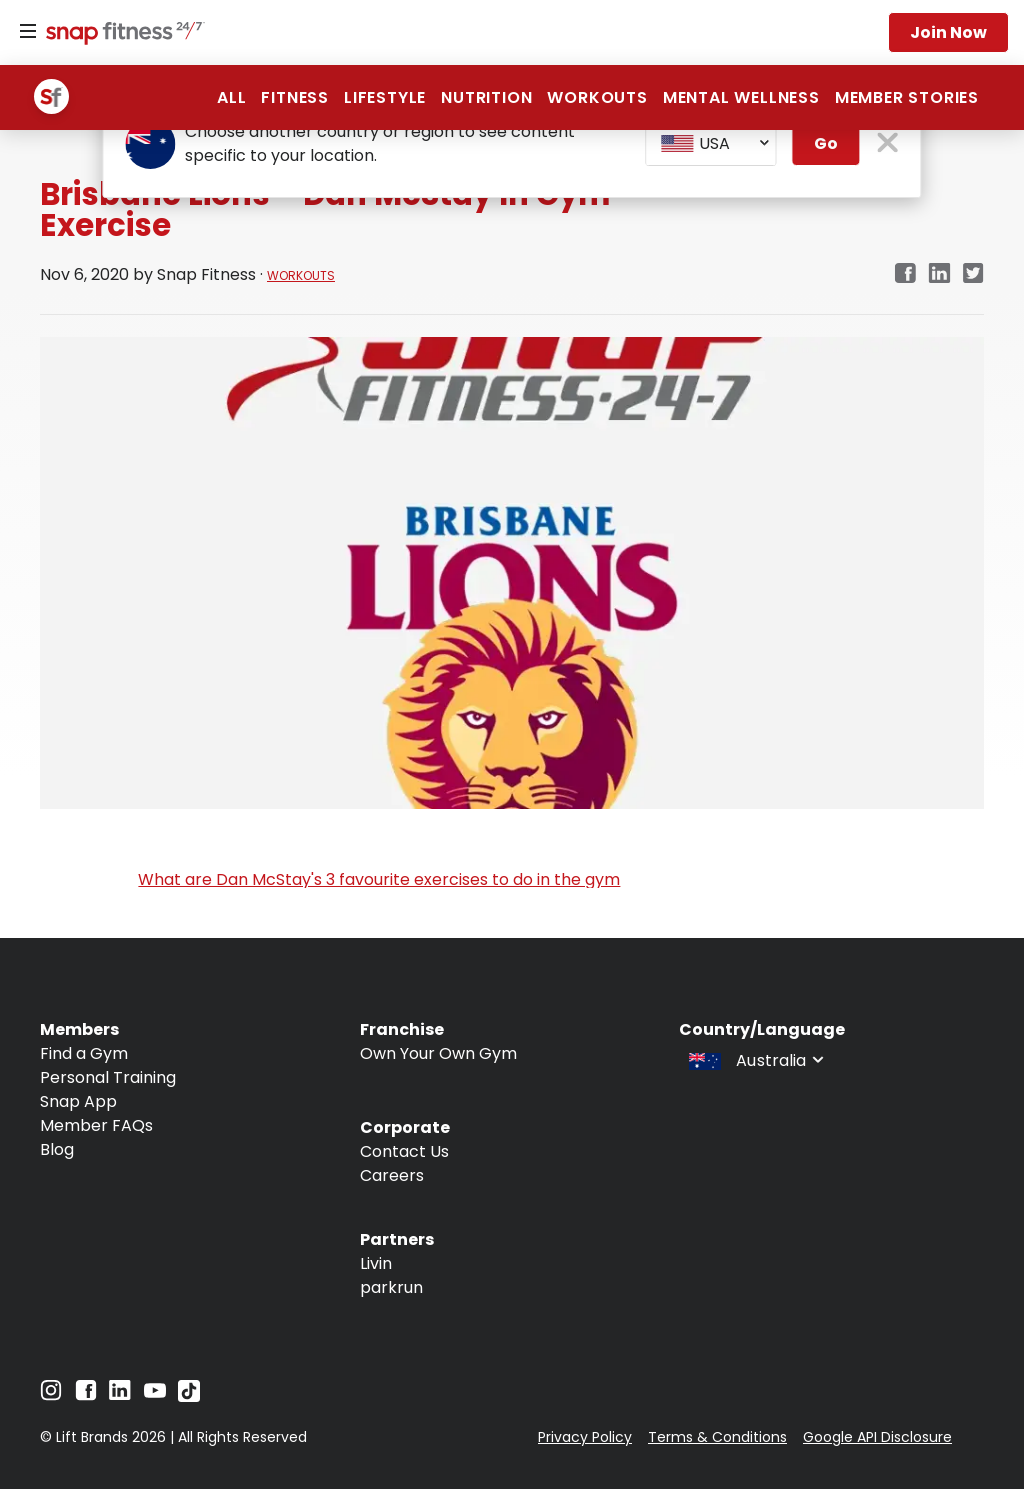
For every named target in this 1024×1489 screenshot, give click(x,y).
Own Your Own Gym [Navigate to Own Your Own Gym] (438, 1053)
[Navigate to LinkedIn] (120, 1394)
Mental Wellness (741, 97)
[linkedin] (939, 274)
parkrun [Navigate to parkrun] (391, 1287)
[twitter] (973, 274)
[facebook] (905, 274)
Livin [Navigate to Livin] (376, 1263)
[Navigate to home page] (121, 35)
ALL (231, 97)
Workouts (597, 97)
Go (826, 143)
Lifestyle (385, 97)
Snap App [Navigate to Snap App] (78, 1101)
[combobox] (711, 144)
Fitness (295, 97)
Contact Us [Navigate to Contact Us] (404, 1151)
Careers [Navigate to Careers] (392, 1175)
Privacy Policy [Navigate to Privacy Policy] (585, 1437)
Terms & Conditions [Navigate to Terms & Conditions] (717, 1437)
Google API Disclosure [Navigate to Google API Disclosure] (877, 1437)
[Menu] (28, 32)
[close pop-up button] (888, 144)
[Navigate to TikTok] (189, 1396)
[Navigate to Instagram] (51, 1395)
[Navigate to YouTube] (155, 1395)
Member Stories (907, 97)
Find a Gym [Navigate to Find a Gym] (84, 1053)
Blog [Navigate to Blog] (57, 1149)
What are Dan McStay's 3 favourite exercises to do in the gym (379, 879)
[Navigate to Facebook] (86, 1395)
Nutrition (486, 97)
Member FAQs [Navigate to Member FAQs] (96, 1125)
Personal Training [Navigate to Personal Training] (108, 1077)
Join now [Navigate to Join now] (948, 32)
